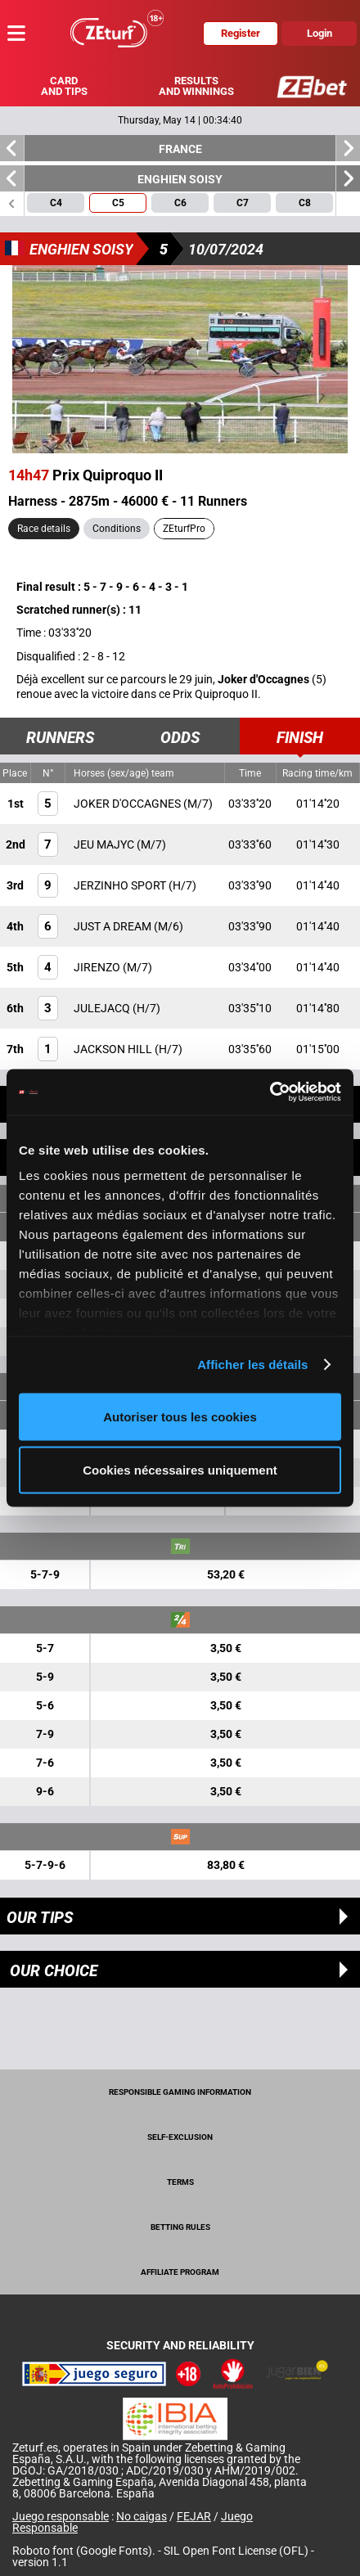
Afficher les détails (252, 1364)
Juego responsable (60, 2516)
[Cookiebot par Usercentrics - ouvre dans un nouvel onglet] (269, 1092)
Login (319, 33)
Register (240, 33)
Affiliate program (180, 2272)
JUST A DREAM (114, 926)
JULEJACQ (103, 1008)
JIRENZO (98, 967)
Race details (43, 528)
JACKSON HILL (114, 1049)
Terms (180, 2181)
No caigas (141, 2516)
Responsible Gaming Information (180, 2091)
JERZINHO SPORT (121, 885)
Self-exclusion (180, 2136)
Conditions (116, 528)
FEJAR (194, 2516)
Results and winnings (196, 85)
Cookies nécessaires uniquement (180, 1470)
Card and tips (64, 85)
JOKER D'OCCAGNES (128, 803)
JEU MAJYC (105, 844)
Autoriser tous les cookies (180, 1416)
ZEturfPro (184, 528)
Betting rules (180, 2226)
